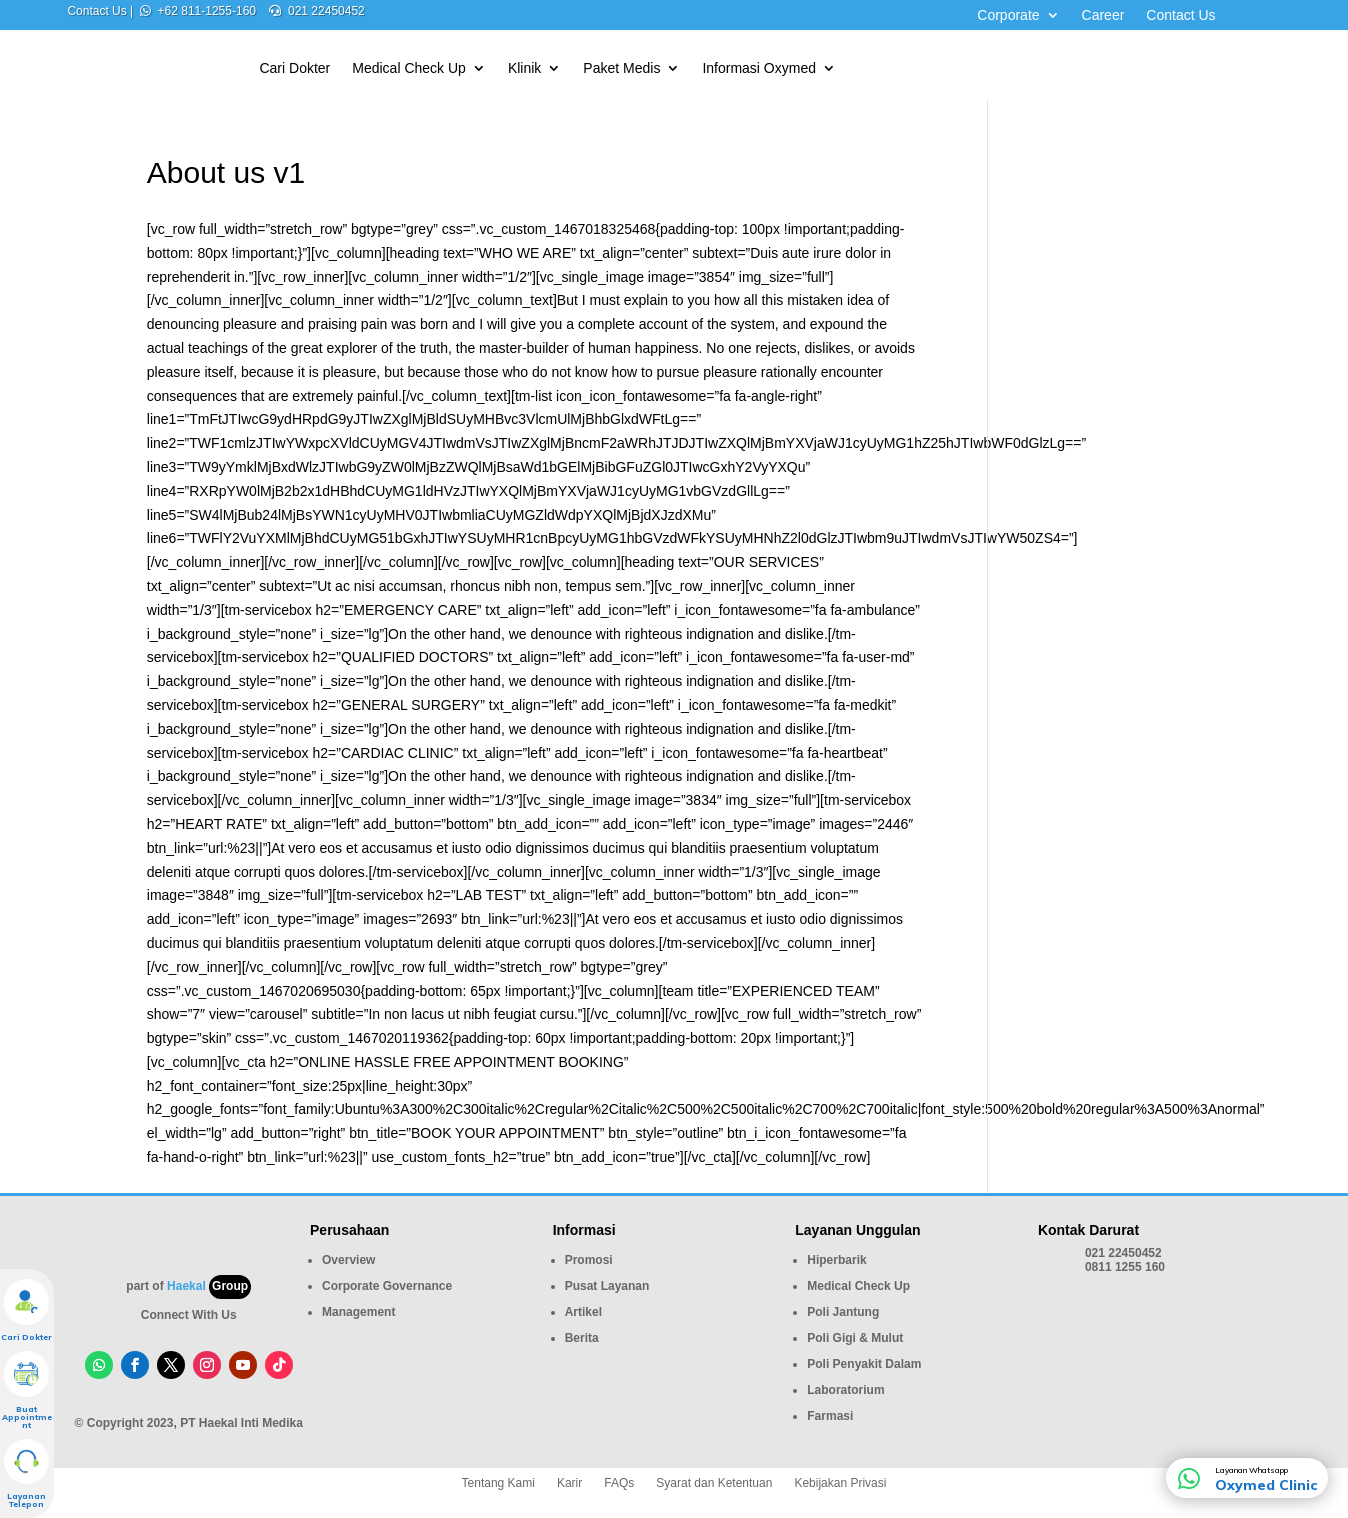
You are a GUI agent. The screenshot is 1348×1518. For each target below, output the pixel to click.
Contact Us (1180, 15)
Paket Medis (621, 68)
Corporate (1008, 15)
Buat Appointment (27, 1417)
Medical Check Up (409, 68)
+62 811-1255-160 (207, 11)
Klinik (524, 68)
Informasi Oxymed (759, 68)
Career (1103, 15)
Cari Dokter (294, 68)
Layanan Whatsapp (1251, 1470)
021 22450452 (326, 11)
